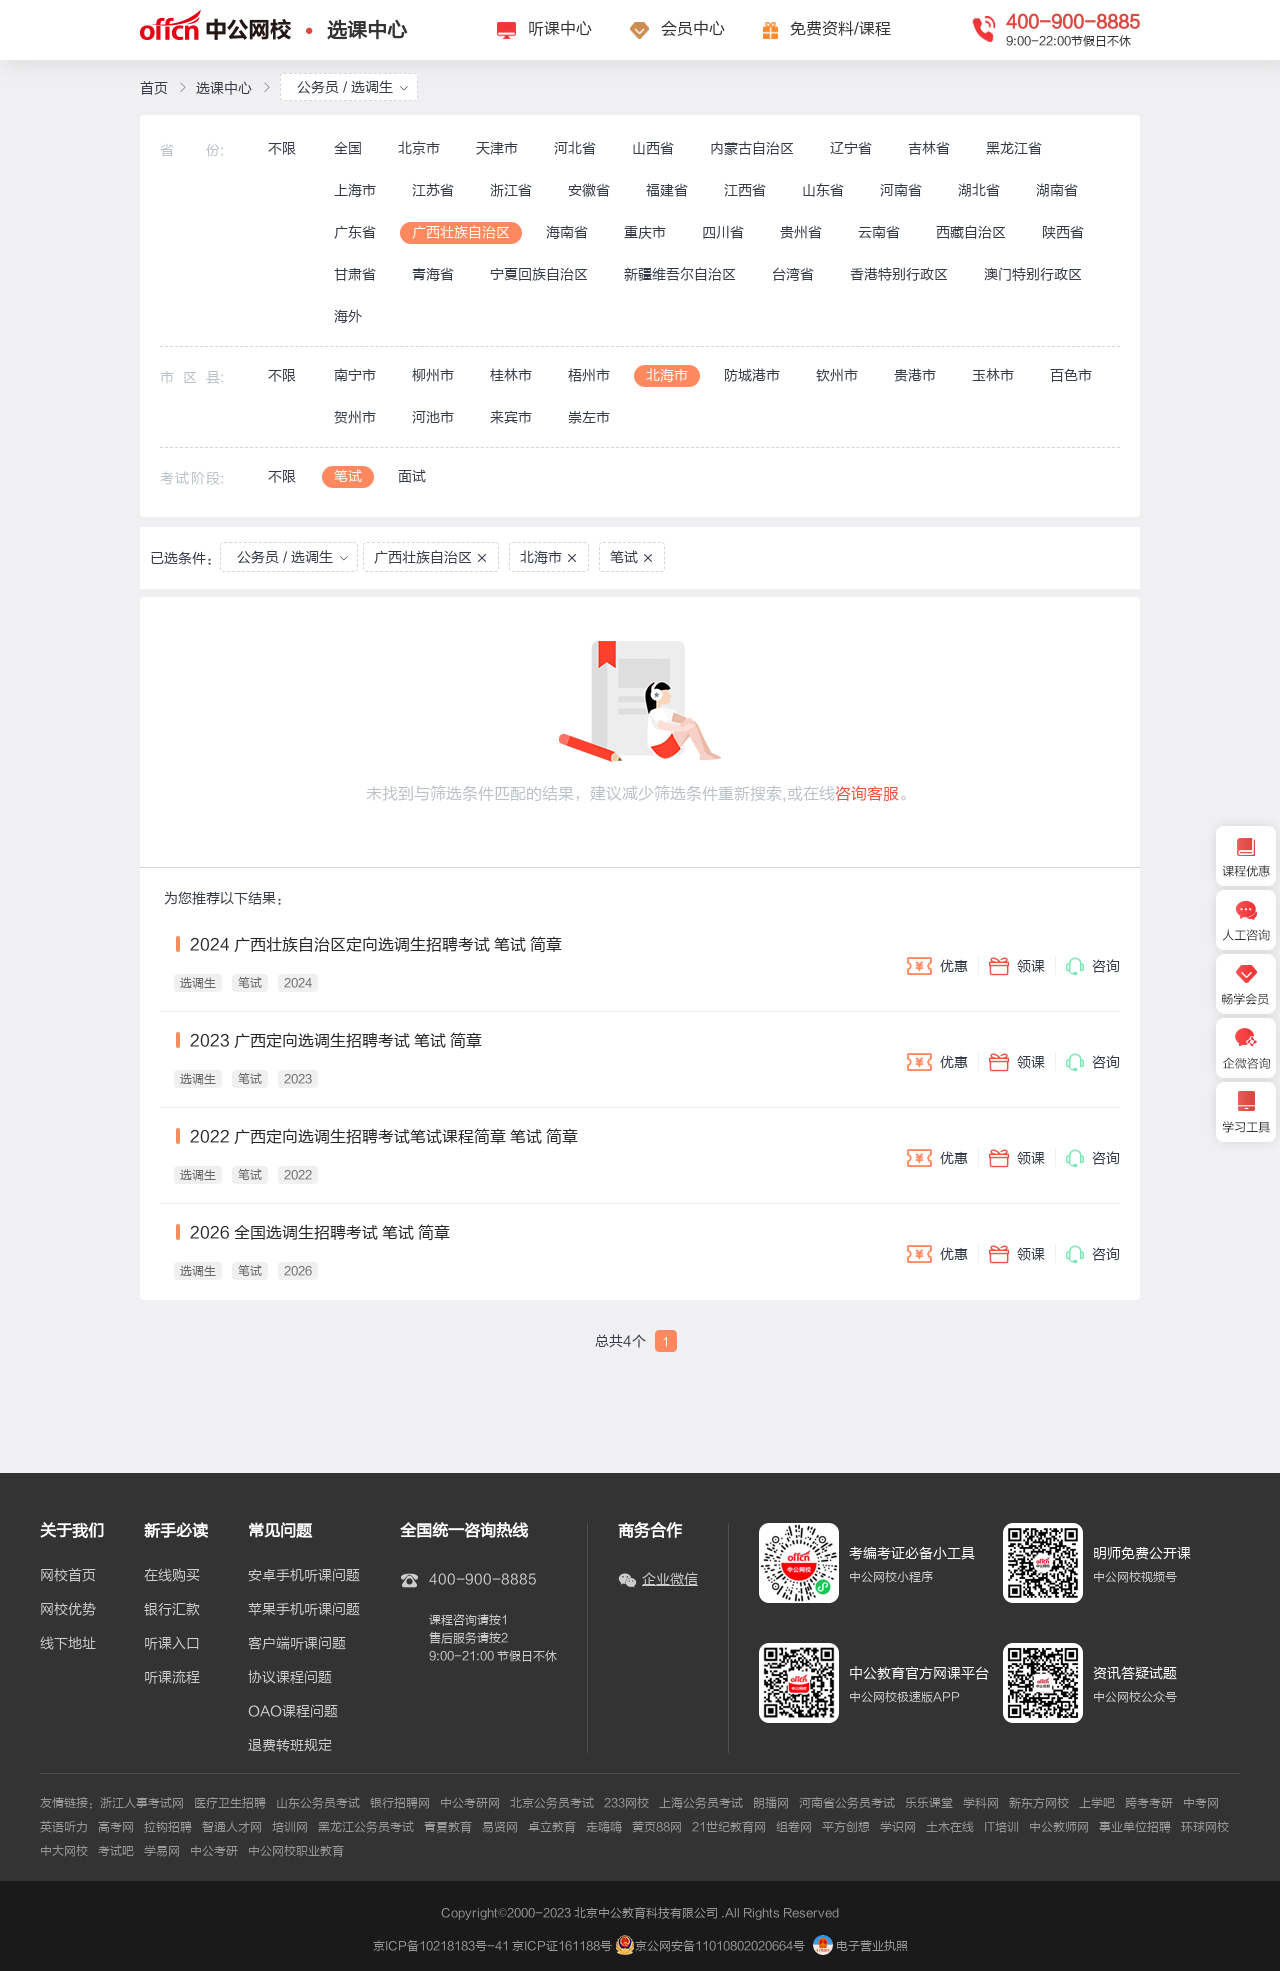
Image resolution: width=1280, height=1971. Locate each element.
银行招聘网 (400, 1803)
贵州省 (801, 232)
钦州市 (837, 375)
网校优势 (68, 1610)
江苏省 (433, 190)
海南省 (567, 232)
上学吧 (1097, 1803)
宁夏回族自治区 (539, 274)
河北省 (575, 148)
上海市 (355, 190)
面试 (412, 476)
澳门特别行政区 (1033, 274)
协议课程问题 (290, 1678)
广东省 (355, 232)
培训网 (290, 1827)
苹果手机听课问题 (304, 1610)
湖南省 (1057, 190)
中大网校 (64, 1851)
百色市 (1071, 375)
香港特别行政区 (899, 274)
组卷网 (794, 1827)
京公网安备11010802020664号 (720, 1946)
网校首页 (68, 1576)
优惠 (937, 966)
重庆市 (645, 232)
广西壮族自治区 (461, 232)
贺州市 (355, 417)
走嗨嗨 (604, 1827)
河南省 (901, 190)
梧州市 (589, 375)
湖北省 (979, 190)
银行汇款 (172, 1610)
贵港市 (915, 375)
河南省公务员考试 (847, 1803)
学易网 (162, 1851)
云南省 (879, 232)
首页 (154, 88)
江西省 (745, 190)
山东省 (823, 190)
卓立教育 (552, 1827)
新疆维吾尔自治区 (680, 274)
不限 (282, 148)
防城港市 (752, 375)
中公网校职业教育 (296, 1851)
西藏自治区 (971, 232)
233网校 (626, 1803)
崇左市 (589, 417)
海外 (348, 316)
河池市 (433, 417)
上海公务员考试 (701, 1803)
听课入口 (172, 1644)
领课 (1017, 966)
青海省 (433, 274)
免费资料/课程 (840, 29)
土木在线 (950, 1827)
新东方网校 (1039, 1803)
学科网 (981, 1803)
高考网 (116, 1827)
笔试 (348, 476)
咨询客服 (867, 794)
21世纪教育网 (729, 1827)
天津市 (497, 148)
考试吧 (116, 1851)
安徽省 (589, 190)
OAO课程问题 (293, 1712)
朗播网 (771, 1803)
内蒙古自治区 (752, 148)
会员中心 (693, 29)
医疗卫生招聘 (230, 1803)
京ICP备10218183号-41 (441, 1946)
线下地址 (68, 1644)
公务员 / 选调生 (353, 87)
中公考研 (214, 1851)
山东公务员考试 (318, 1803)
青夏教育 (448, 1827)
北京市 (419, 148)
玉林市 (993, 375)
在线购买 (172, 1576)
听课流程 (172, 1678)
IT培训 (1001, 1827)
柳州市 (433, 375)
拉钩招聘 (168, 1827)
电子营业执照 (860, 1946)
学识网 (898, 1827)
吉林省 (929, 148)
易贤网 (500, 1827)
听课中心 (560, 29)
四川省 (723, 232)
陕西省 (1063, 232)
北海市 (667, 375)
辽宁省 (851, 148)
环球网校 (1205, 1827)
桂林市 (511, 375)
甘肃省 (355, 274)
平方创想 (846, 1827)
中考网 (1201, 1803)
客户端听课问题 (297, 1644)
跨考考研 (1149, 1803)
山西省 (653, 148)
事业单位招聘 (1135, 1827)
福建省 (667, 190)
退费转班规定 (290, 1746)
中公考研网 (470, 1803)
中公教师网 (1059, 1827)
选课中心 (367, 30)
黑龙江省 (1014, 148)
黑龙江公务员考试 (366, 1827)
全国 (348, 148)
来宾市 (511, 417)
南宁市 (355, 375)
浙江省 (511, 190)
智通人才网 (232, 1827)
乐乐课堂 (929, 1803)
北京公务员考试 (552, 1803)
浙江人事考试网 (142, 1803)
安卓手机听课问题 (304, 1576)
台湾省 (793, 274)
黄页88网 (657, 1827)
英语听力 (64, 1827)
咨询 (1093, 966)
